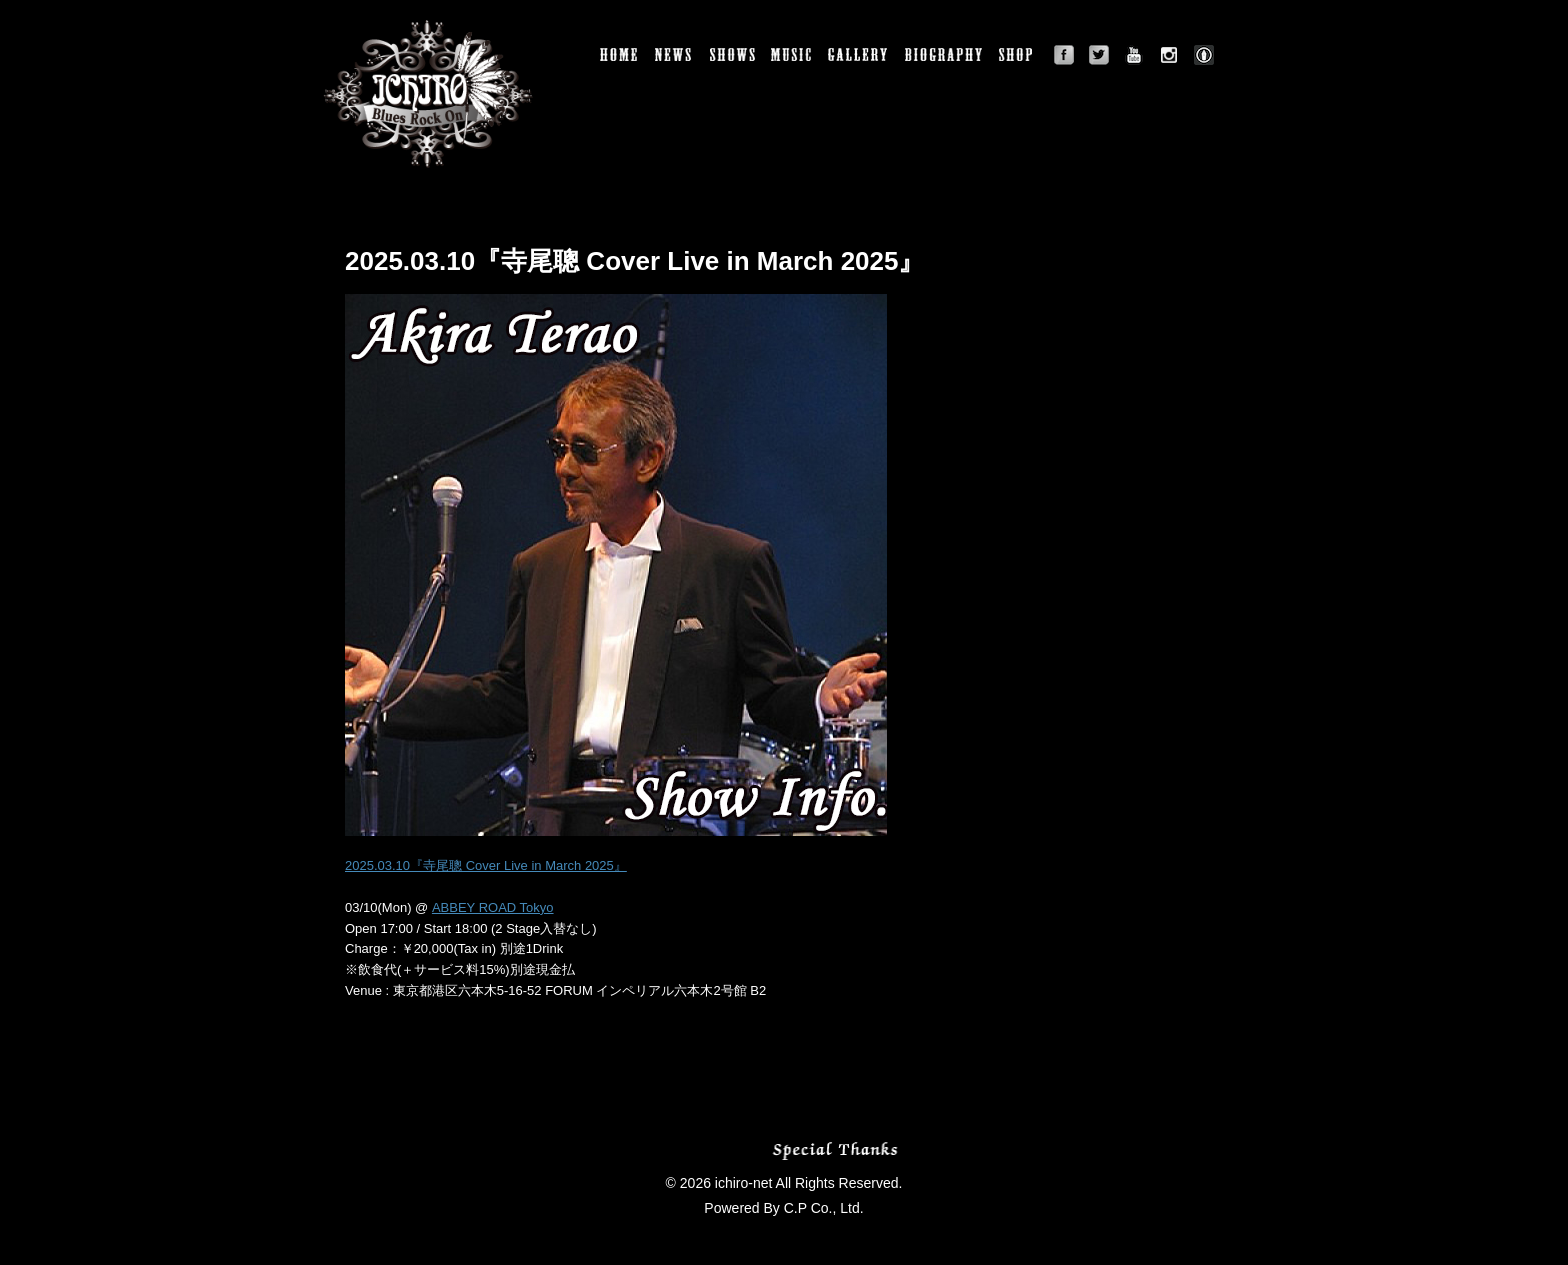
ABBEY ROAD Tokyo (493, 907)
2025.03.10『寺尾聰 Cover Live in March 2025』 (486, 865)
